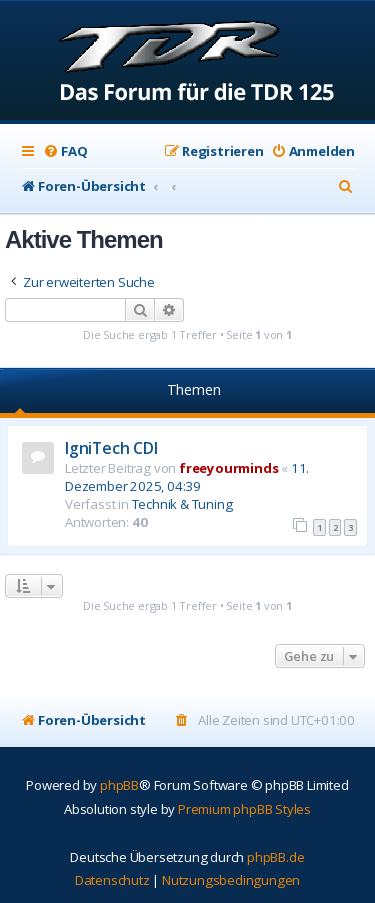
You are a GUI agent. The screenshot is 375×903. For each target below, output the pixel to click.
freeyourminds (228, 468)
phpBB (119, 785)
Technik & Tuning (182, 504)
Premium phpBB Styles (244, 809)
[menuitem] (65, 151)
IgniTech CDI (111, 448)
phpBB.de (275, 857)
